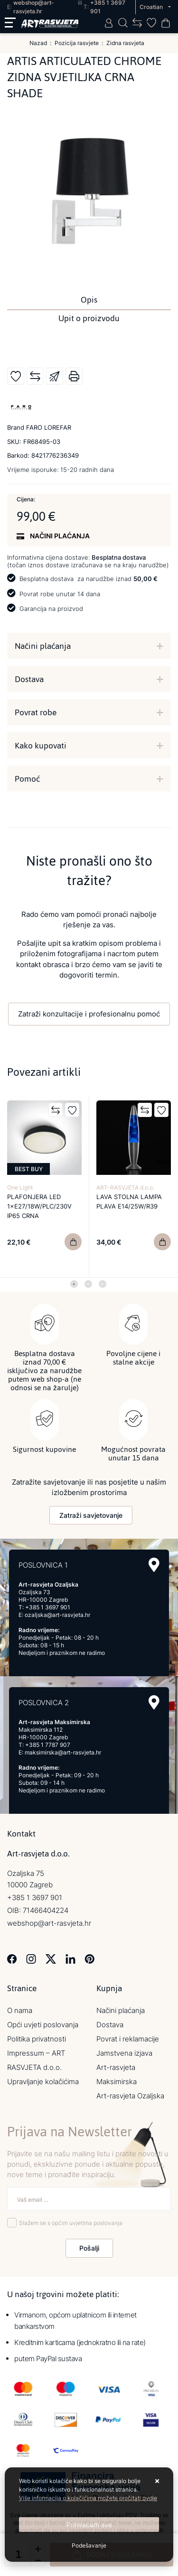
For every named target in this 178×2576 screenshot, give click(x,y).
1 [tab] (74, 1284)
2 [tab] (88, 1284)
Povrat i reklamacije (127, 2038)
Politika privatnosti (36, 2038)
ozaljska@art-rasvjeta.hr (57, 1614)
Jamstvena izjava (124, 2053)
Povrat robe (35, 712)
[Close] (89, 2524)
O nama (19, 2010)
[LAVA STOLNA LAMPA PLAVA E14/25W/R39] (162, 1241)
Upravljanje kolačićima (43, 2081)
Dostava (29, 679)
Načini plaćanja (43, 646)
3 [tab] (102, 1284)
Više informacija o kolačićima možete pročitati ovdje (88, 2498)
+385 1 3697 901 (47, 1607)
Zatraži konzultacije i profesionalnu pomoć (89, 1013)
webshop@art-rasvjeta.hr (49, 1923)
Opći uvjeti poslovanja (42, 2024)
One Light (20, 1187)
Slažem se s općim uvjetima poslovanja (70, 2222)
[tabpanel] (44, 1187)
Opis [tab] (89, 299)
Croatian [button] (152, 6)
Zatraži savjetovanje (90, 1515)
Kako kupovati (40, 745)
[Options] (89, 2545)
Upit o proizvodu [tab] (89, 318)
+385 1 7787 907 (47, 1744)
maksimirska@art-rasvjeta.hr (63, 1752)
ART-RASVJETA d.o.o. (125, 1187)
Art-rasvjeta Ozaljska (130, 2095)
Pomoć (27, 779)
